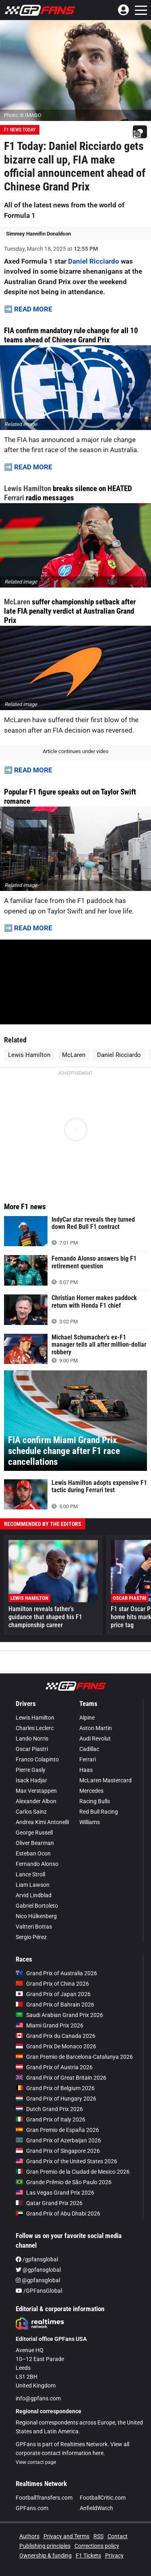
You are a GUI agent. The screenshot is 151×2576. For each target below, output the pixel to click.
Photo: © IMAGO (22, 115)
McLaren (17, 601)
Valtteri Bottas (34, 1926)
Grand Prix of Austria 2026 (54, 2067)
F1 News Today (19, 130)
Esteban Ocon (33, 1853)
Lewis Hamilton (27, 488)
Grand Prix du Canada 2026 (55, 2036)
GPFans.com (32, 2508)
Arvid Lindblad (34, 1895)
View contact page (36, 2462)
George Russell (34, 1832)
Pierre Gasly (31, 1770)
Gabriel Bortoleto (37, 1905)
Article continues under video (75, 751)
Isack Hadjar (31, 1780)
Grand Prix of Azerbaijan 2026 (58, 2140)
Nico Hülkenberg (36, 1916)
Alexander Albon (36, 1801)
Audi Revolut (95, 1738)
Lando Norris (32, 1738)
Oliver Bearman (35, 1843)
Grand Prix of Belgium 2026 (55, 2088)
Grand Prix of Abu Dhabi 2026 (58, 2213)
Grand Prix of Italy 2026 (50, 2119)
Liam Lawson (33, 1885)
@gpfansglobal (38, 2270)
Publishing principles (44, 2546)
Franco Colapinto (37, 1759)
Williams (89, 1822)
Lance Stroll (30, 1874)
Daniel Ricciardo (93, 261)
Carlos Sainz (31, 1811)
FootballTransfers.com (44, 2497)
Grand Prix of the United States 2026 (66, 2161)
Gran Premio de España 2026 (57, 2130)
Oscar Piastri (32, 1749)
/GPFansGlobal (39, 2290)
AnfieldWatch (96, 2508)
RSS (98, 2536)
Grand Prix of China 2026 (52, 1983)
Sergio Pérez (31, 1937)
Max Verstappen (36, 1791)
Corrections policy (96, 2546)
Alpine (87, 1717)
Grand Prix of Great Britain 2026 (61, 2077)
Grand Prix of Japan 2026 (53, 1994)
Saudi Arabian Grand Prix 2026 (59, 2015)
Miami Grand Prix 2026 (49, 2025)
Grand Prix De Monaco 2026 (56, 2046)
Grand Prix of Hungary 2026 (56, 2098)
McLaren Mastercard (105, 1780)
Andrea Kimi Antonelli (42, 1822)
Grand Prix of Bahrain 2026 (55, 2004)
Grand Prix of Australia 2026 (56, 1973)
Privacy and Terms (66, 2536)
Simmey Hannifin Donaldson (38, 234)
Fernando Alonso (37, 1864)
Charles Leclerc (35, 1728)
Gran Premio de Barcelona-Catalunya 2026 (74, 2057)
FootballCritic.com (103, 2497)
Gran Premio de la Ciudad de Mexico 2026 (73, 2172)
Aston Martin (95, 1728)
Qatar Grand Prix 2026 (49, 2203)
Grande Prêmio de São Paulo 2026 (64, 2182)
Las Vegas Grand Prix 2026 (55, 2192)
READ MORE (33, 309)
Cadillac (89, 1749)
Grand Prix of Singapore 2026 (58, 2151)
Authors (29, 2536)
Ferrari (14, 497)
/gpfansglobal (37, 2259)
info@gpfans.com (38, 2398)
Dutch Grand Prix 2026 (49, 2109)
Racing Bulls (94, 1801)
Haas (86, 1770)
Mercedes (91, 1791)
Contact (118, 2536)
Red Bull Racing (98, 1811)
